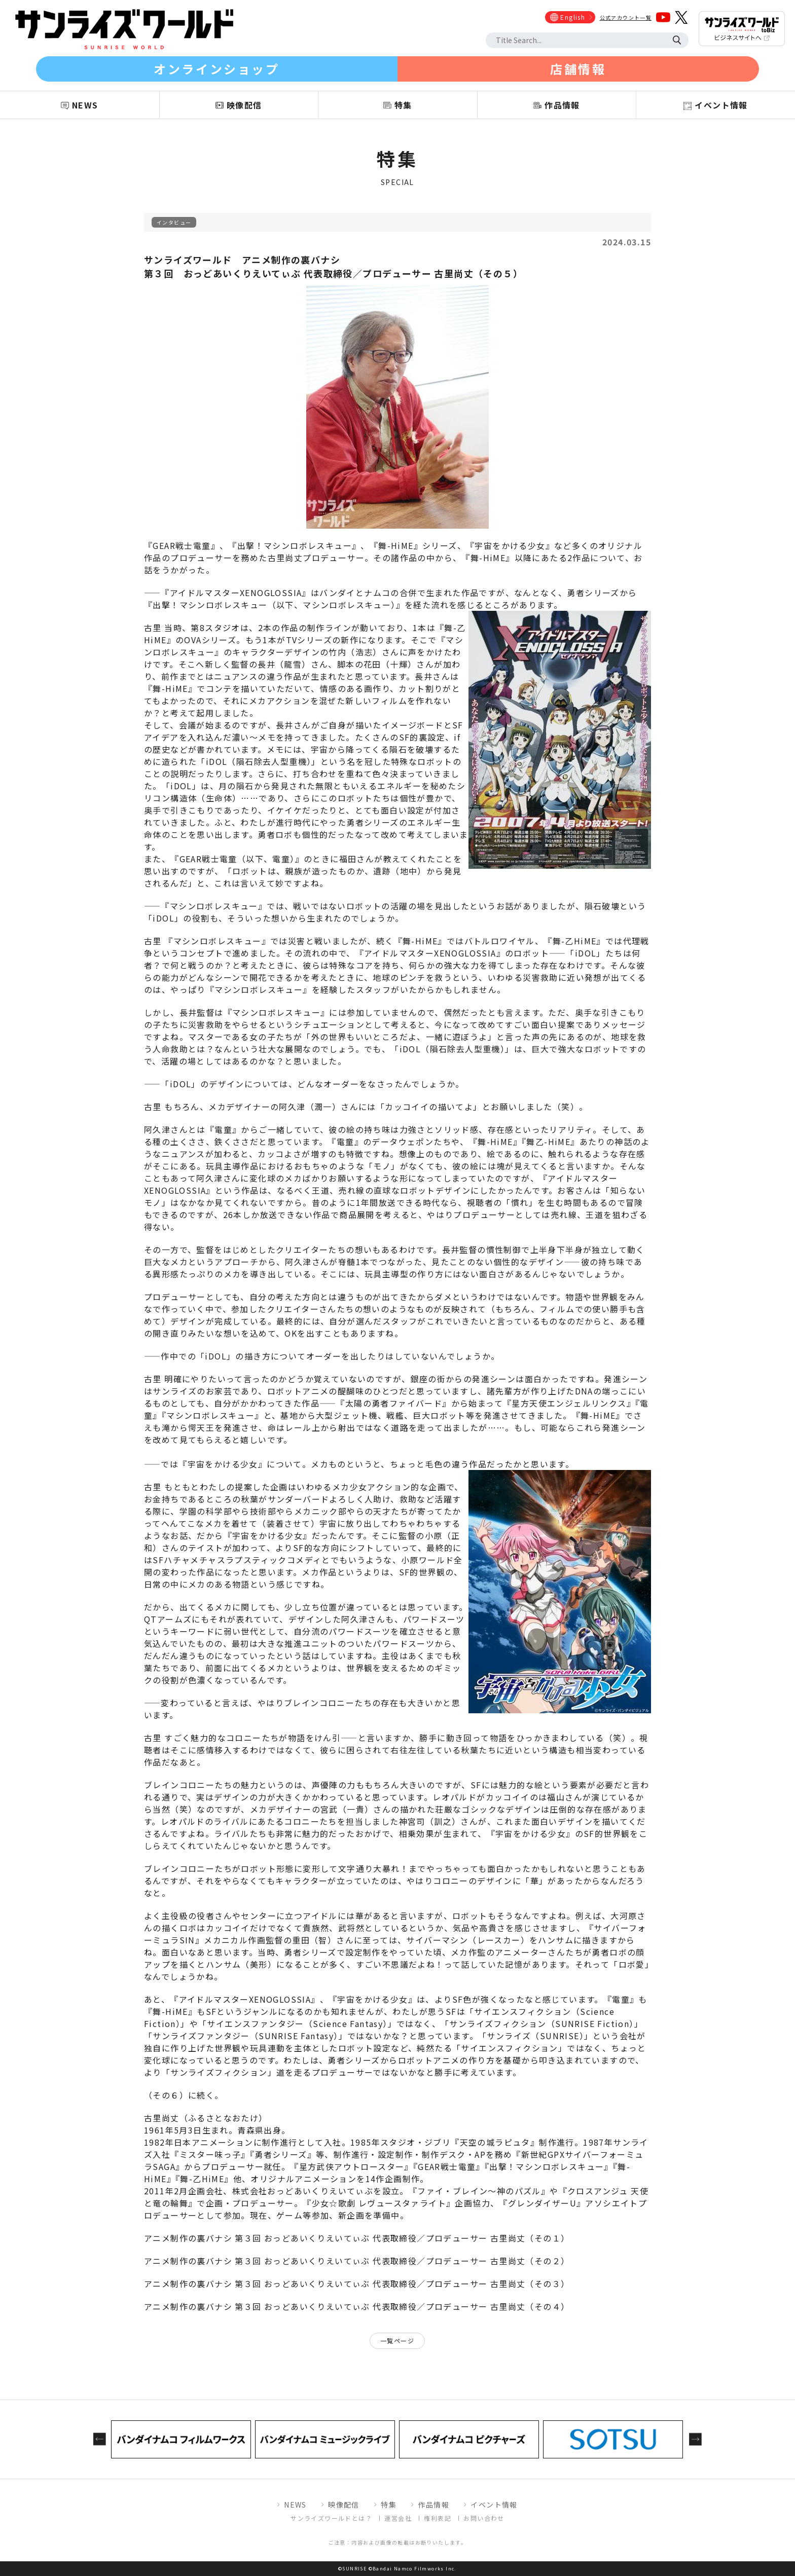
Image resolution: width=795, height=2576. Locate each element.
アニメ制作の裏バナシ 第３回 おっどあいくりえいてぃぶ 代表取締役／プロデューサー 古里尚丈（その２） (356, 2261)
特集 (388, 2504)
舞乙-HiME (548, 1141)
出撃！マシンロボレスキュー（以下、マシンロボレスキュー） (274, 605)
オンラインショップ (216, 69)
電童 (223, 1129)
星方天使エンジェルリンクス (569, 1403)
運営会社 (398, 2518)
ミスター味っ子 (210, 2154)
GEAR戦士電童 (181, 545)
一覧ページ (397, 2340)
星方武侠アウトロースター (352, 2166)
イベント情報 (494, 2504)
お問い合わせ (483, 2518)
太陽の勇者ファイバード (393, 1403)
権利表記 (437, 2518)
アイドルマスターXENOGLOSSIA (236, 592)
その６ (166, 2095)
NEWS (295, 2504)
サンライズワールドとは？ (331, 2518)
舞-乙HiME (575, 941)
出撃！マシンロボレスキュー (294, 545)
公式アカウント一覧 (626, 17)
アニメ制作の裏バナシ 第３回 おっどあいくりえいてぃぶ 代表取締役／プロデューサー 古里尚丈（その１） (356, 2238)
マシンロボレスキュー (214, 906)
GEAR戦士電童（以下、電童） (237, 859)
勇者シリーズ (281, 2154)
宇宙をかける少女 (510, 545)
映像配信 (343, 2504)
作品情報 (433, 2504)
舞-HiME (395, 545)
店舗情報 (578, 69)
